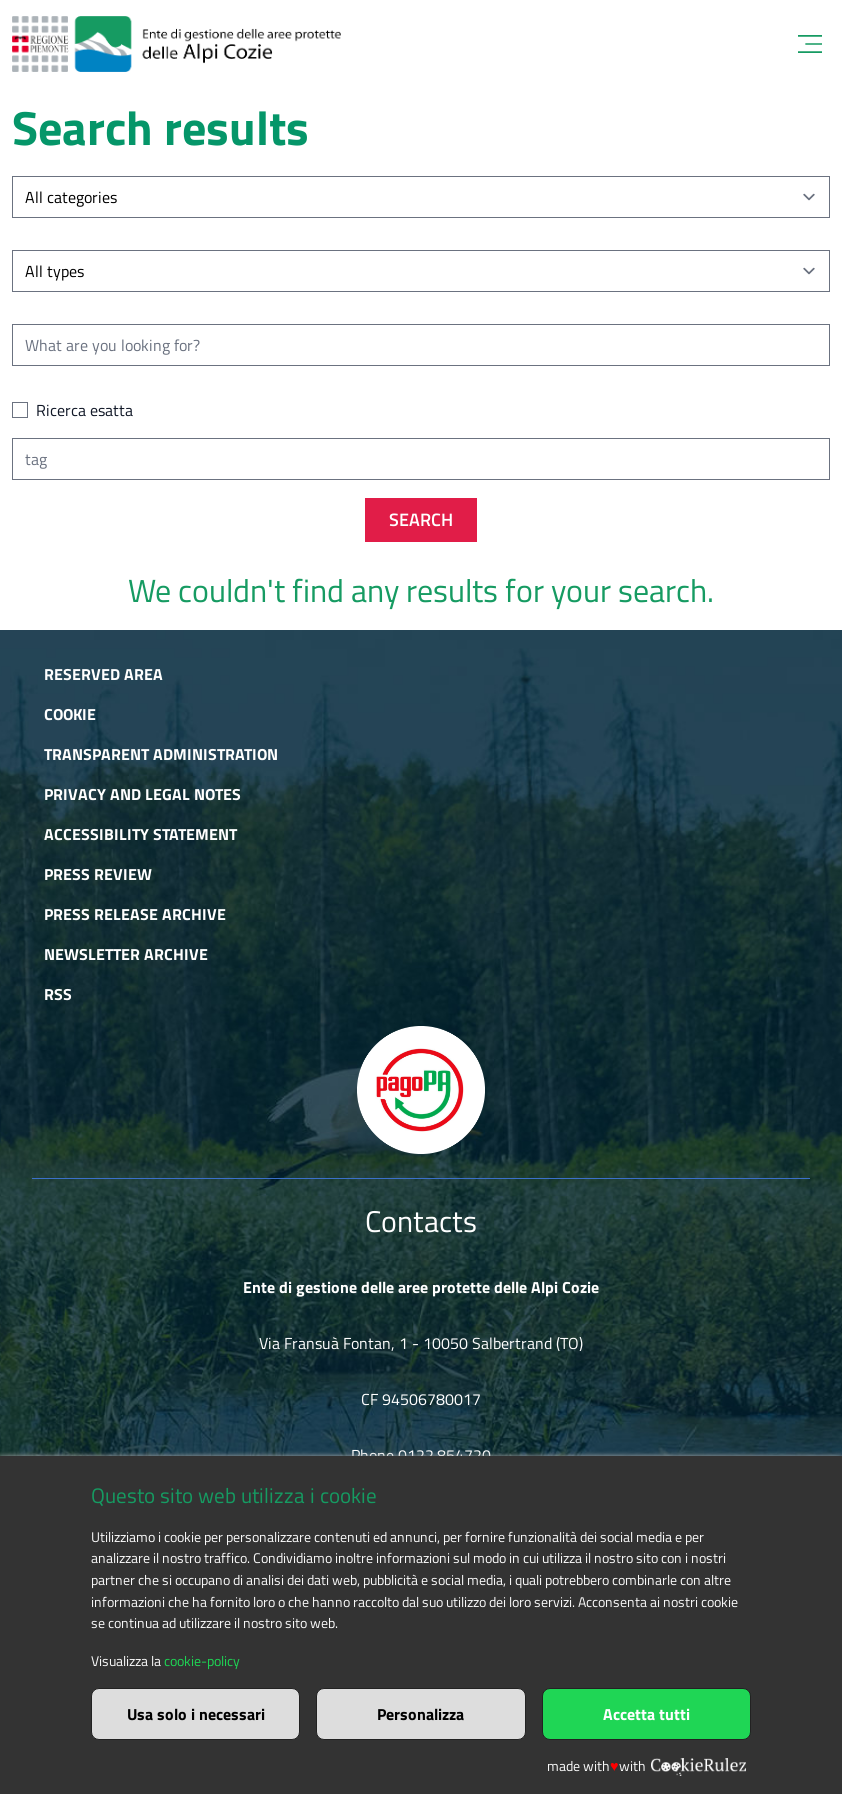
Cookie (70, 714)
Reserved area (103, 674)
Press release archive (135, 914)
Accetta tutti (646, 1714)
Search (421, 519)
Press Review (98, 874)
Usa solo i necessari (196, 1714)
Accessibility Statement (140, 834)
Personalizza (420, 1714)
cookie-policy (202, 1661)
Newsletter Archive (126, 954)
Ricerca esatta (84, 410)
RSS (58, 994)
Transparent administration (161, 754)
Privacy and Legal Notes (142, 794)
